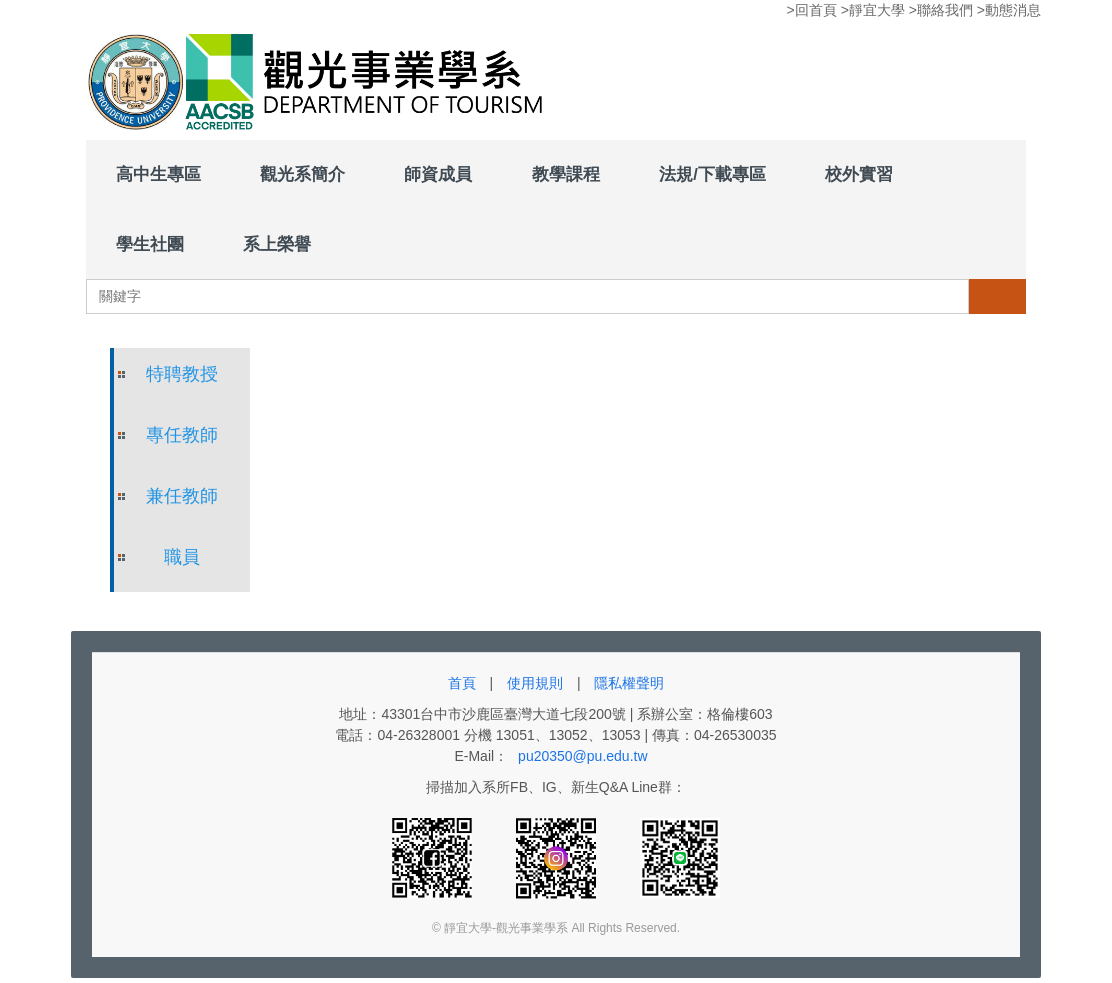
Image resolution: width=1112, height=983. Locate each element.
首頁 (462, 683)
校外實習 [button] (859, 174)
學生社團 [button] (150, 244)
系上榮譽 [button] (277, 244)
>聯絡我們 (941, 10)
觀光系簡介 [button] (302, 174)
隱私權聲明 (629, 683)
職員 (182, 557)
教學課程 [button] (566, 174)
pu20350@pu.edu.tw (582, 756)
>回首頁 (812, 10)
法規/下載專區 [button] (712, 174)
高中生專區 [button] (158, 174)
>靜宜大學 (873, 10)
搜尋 (997, 296)
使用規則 (535, 683)
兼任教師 (182, 496)
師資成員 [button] (438, 174)
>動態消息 (1009, 10)
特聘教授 (182, 374)
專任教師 (182, 435)
